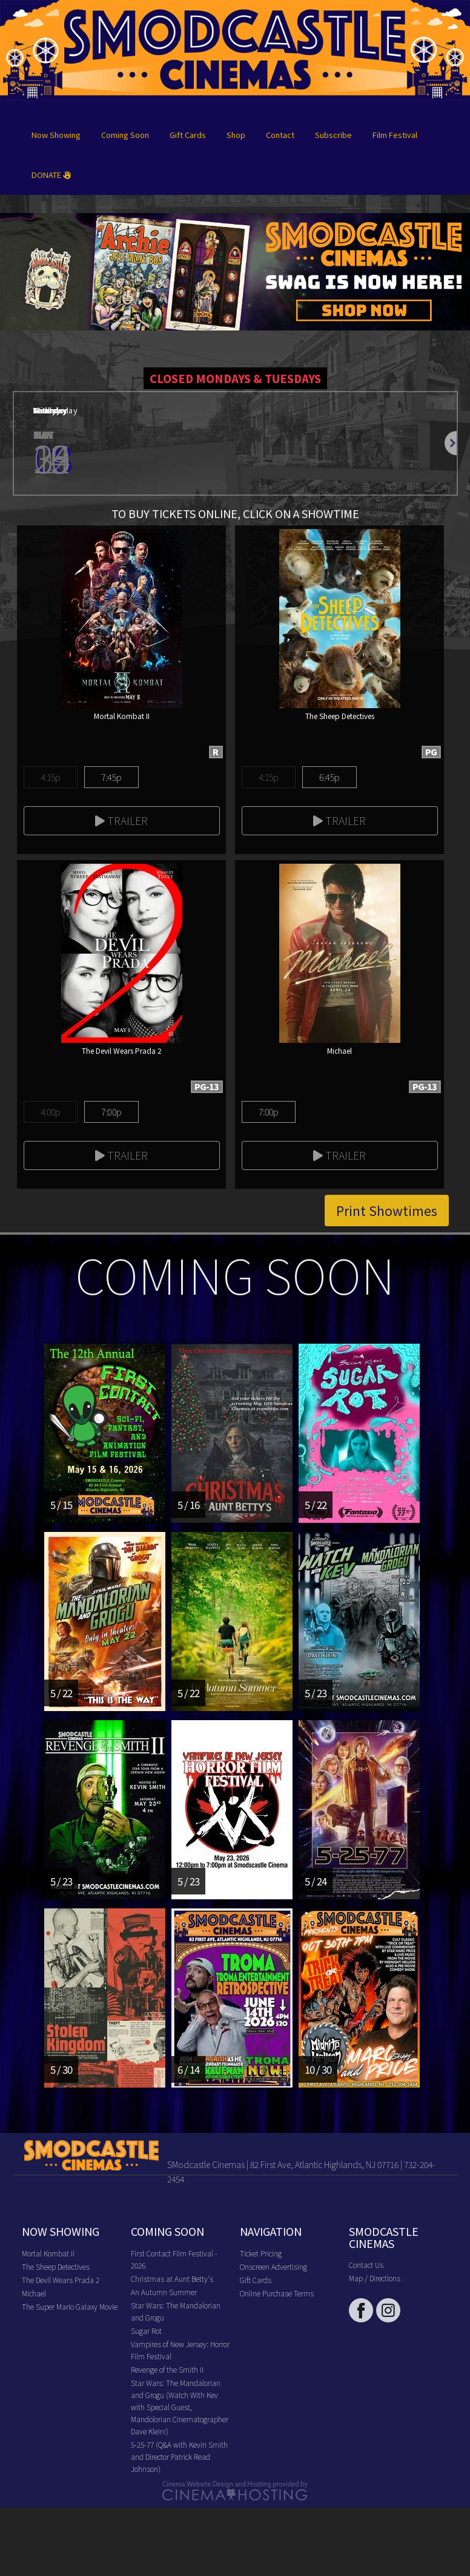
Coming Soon (125, 134)
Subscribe (333, 134)
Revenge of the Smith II (167, 2369)
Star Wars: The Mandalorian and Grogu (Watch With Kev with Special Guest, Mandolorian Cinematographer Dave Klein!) (179, 2406)
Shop (236, 134)
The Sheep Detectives (56, 2266)
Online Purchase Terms (277, 2293)
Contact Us (366, 2264)
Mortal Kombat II (48, 2253)
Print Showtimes (386, 1210)
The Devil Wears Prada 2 (60, 2280)
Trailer (121, 820)
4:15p (51, 776)
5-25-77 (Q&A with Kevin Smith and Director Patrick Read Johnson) (179, 2456)
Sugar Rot (146, 2330)
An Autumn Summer (164, 2292)
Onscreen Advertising (273, 2266)
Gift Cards (188, 134)
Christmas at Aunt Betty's (172, 2278)
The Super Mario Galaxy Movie (69, 2306)
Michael (34, 2293)
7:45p (111, 776)
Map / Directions (374, 2278)
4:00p (51, 1111)
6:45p (329, 776)
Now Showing (56, 134)
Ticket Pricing (261, 2253)
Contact (280, 134)
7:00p (111, 1111)
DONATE (51, 174)
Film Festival (394, 134)
